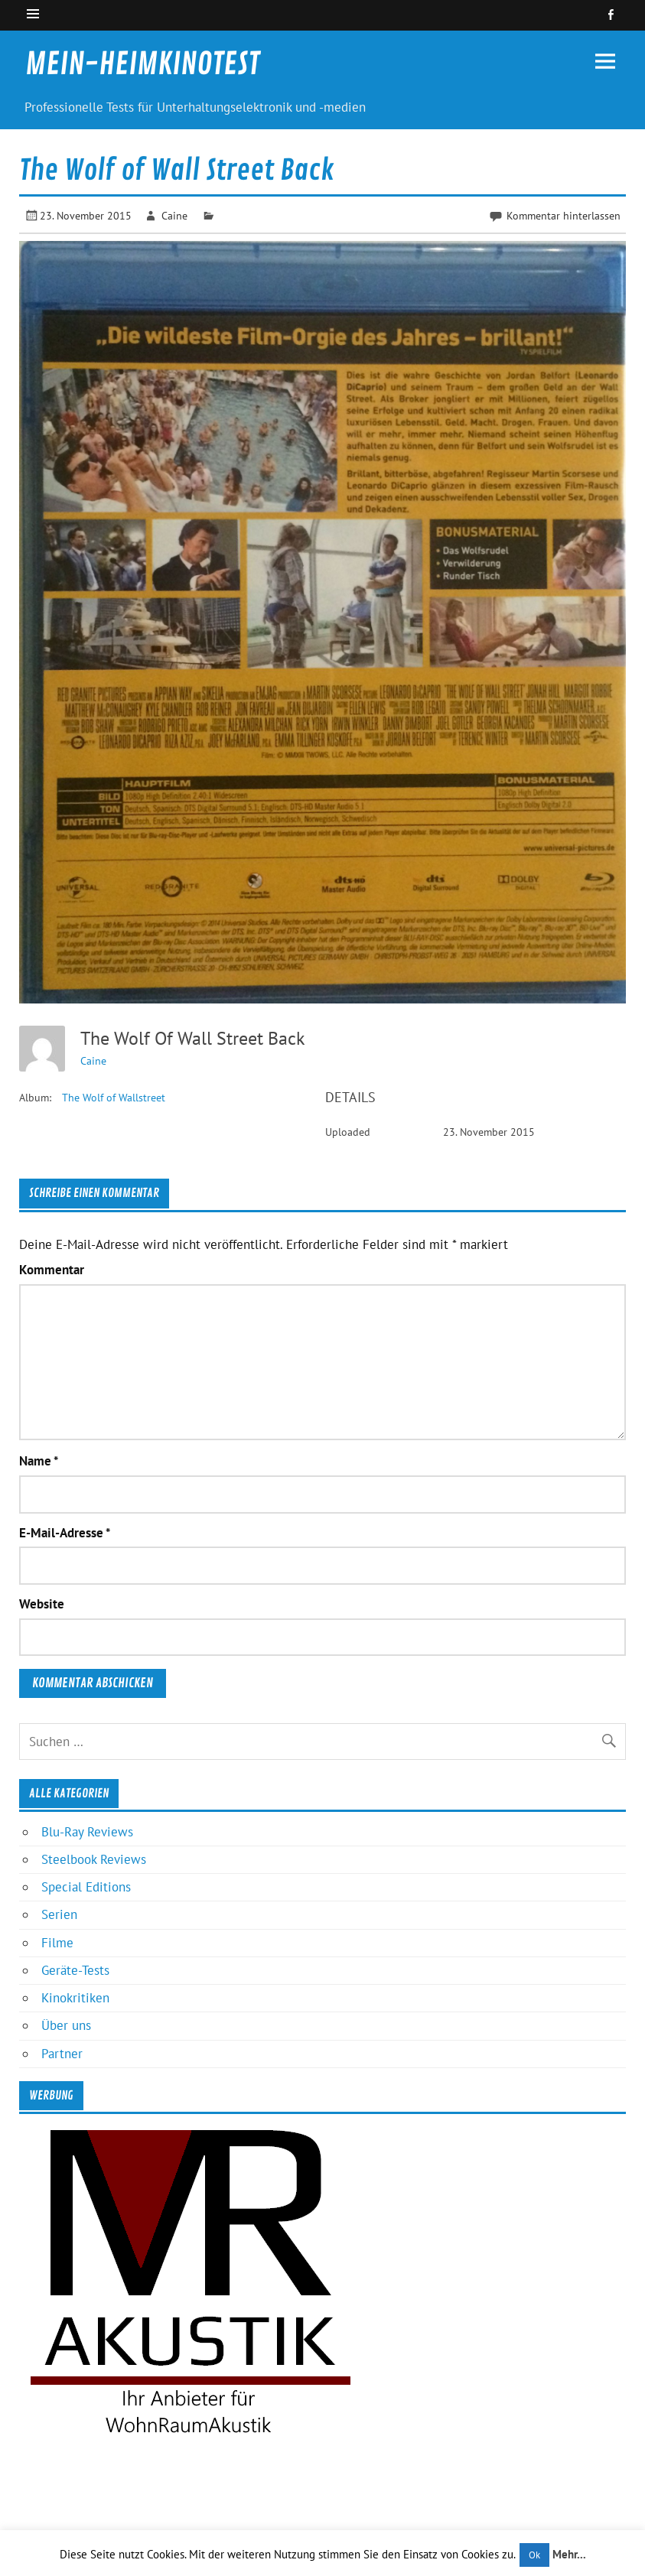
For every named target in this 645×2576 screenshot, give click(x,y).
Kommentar (51, 1270)
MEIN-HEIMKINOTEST (142, 64)
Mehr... (569, 2554)
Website (41, 1604)
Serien (59, 1914)
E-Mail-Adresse (64, 1533)
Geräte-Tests (75, 1970)
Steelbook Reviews (93, 1859)
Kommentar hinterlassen (564, 215)
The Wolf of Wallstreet (113, 1097)
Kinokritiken (75, 1997)
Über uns (66, 2025)
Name (38, 1461)
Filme (57, 1942)
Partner (62, 2053)
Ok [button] (534, 2554)
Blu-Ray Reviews (87, 1831)
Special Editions (86, 1886)
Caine (174, 215)
